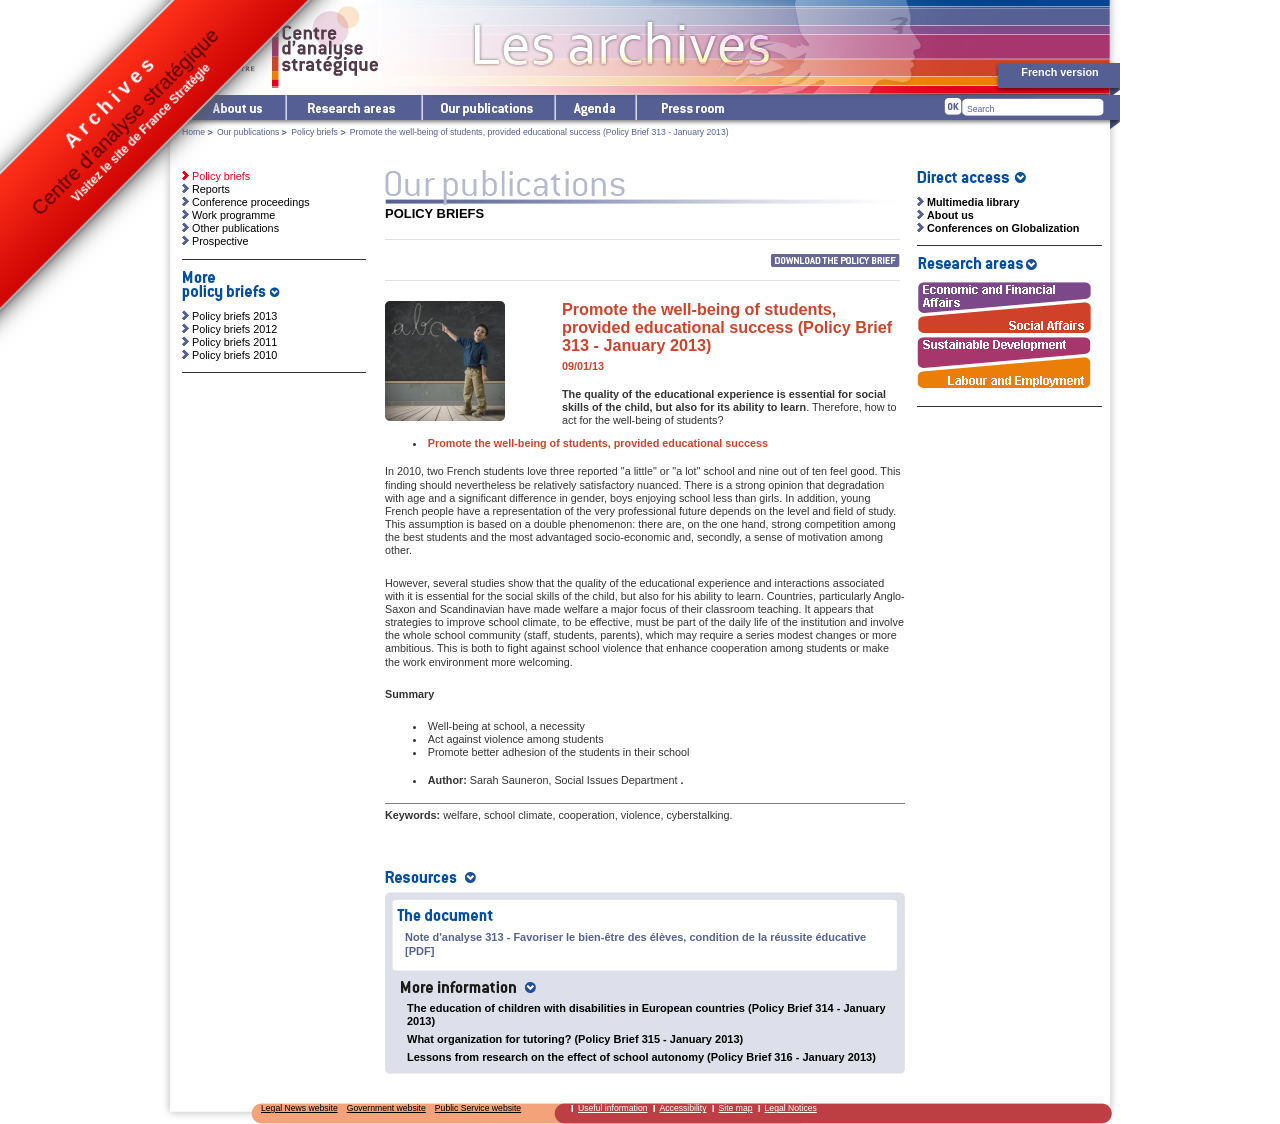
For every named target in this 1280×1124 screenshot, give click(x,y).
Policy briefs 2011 (234, 342)
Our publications (487, 107)
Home (193, 132)
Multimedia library (973, 202)
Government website (386, 1108)
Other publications (235, 228)
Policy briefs (314, 132)
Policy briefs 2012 (234, 329)
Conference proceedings (251, 202)
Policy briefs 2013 (234, 316)
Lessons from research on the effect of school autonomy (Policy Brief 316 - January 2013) (641, 1057)
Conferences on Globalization (1003, 228)
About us (950, 215)
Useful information (613, 1108)
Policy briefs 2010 (234, 355)
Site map (736, 1108)
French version (1059, 72)
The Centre (237, 107)
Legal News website (299, 1108)
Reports (211, 189)
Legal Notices (791, 1108)
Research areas (353, 107)
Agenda (594, 107)
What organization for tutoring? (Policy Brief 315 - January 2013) (575, 1039)
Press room (692, 107)
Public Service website (478, 1108)
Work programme (233, 215)
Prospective (220, 241)
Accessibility (683, 1108)
